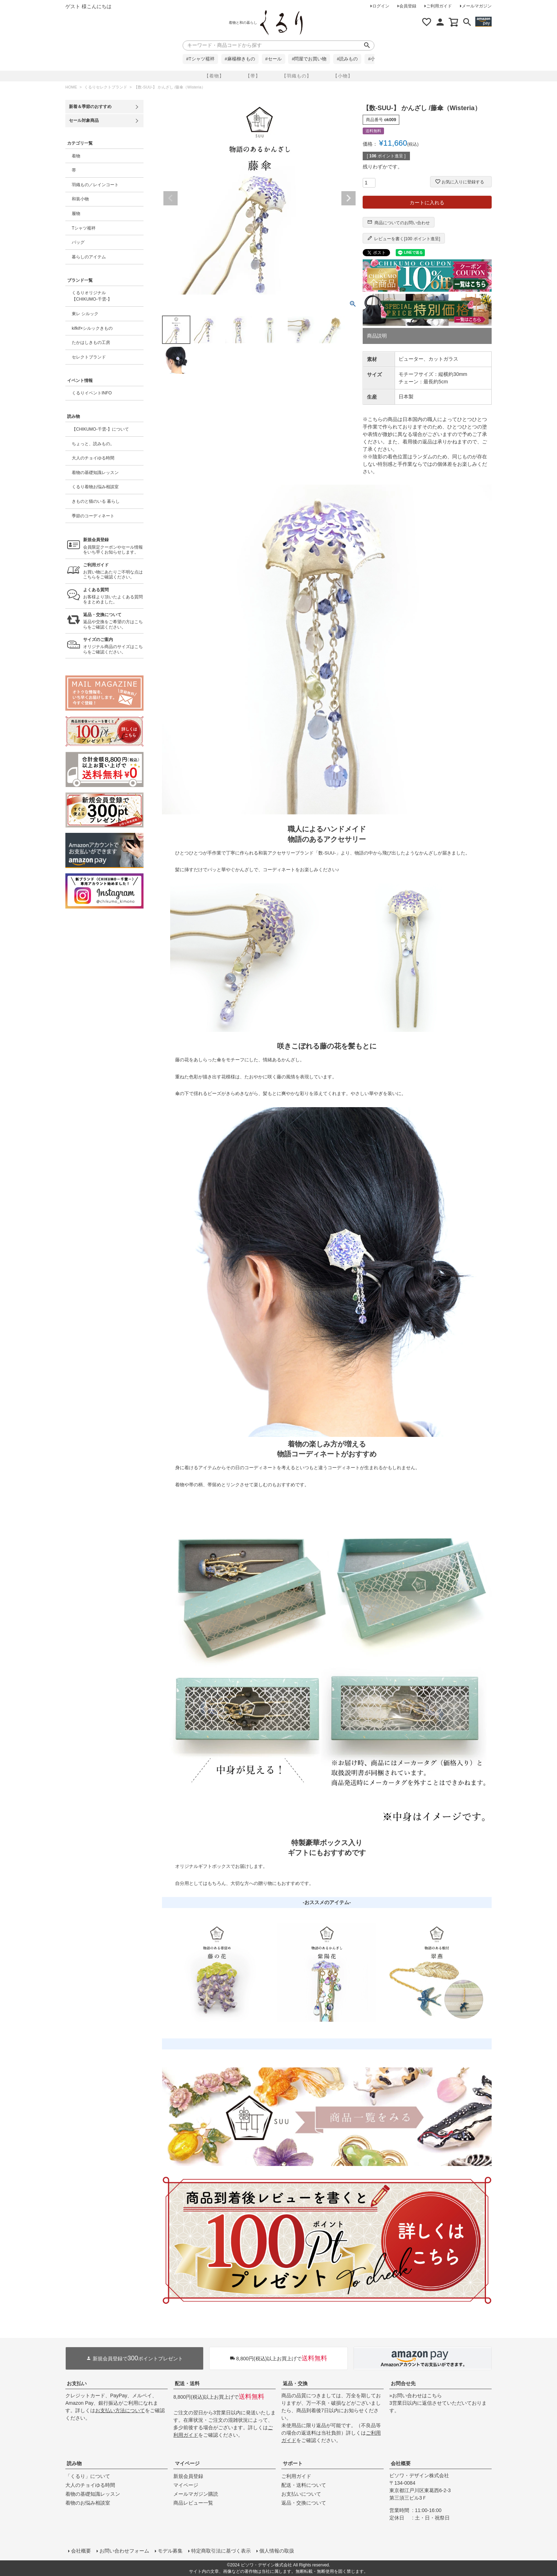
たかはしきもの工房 (91, 342)
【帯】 (252, 76)
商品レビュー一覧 (193, 2503)
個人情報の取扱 (276, 2551)
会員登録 (407, 6)
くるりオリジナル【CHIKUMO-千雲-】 (92, 296)
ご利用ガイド (439, 6)
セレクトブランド (89, 357)
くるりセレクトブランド (105, 87)
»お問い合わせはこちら (415, 2395)
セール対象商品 (84, 120)
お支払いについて (301, 2494)
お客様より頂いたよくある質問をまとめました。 (113, 596)
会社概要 (401, 2463)
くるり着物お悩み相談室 (95, 486)
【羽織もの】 (297, 76)
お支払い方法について (120, 2410)
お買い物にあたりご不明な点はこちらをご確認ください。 (113, 571)
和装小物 (80, 198)
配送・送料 (187, 2383)
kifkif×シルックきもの (92, 328)
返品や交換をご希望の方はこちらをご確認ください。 (113, 621)
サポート (293, 2463)
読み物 (74, 2463)
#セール (273, 58)
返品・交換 (295, 2383)
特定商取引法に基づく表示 (221, 2551)
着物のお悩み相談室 (87, 2503)
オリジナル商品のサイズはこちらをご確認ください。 (113, 645)
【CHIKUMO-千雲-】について (100, 429)
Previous (170, 198)
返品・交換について (303, 2503)
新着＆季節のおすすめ (90, 106)
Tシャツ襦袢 (84, 228)
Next (348, 198)
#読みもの (347, 58)
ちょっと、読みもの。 (93, 443)
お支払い (77, 2383)
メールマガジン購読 (195, 2494)
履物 (76, 213)
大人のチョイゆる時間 (93, 458)
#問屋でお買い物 (309, 58)
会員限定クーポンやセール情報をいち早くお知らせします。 (113, 546)
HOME (71, 87)
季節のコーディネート (93, 515)
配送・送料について (303, 2485)
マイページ (187, 2463)
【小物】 (343, 76)
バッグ (78, 242)
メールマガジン (477, 6)
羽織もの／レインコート (95, 184)
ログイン (380, 6)
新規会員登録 (188, 2476)
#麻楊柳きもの (240, 58)
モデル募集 (170, 2551)
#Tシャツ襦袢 (200, 58)
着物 (76, 155)
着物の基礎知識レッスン (95, 472)
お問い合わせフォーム (124, 2551)
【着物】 (214, 76)
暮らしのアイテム (89, 256)
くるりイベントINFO (92, 392)
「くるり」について (87, 2476)
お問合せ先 (403, 2383)
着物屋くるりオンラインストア (281, 22)
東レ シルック (85, 313)
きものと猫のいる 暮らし (96, 501)
